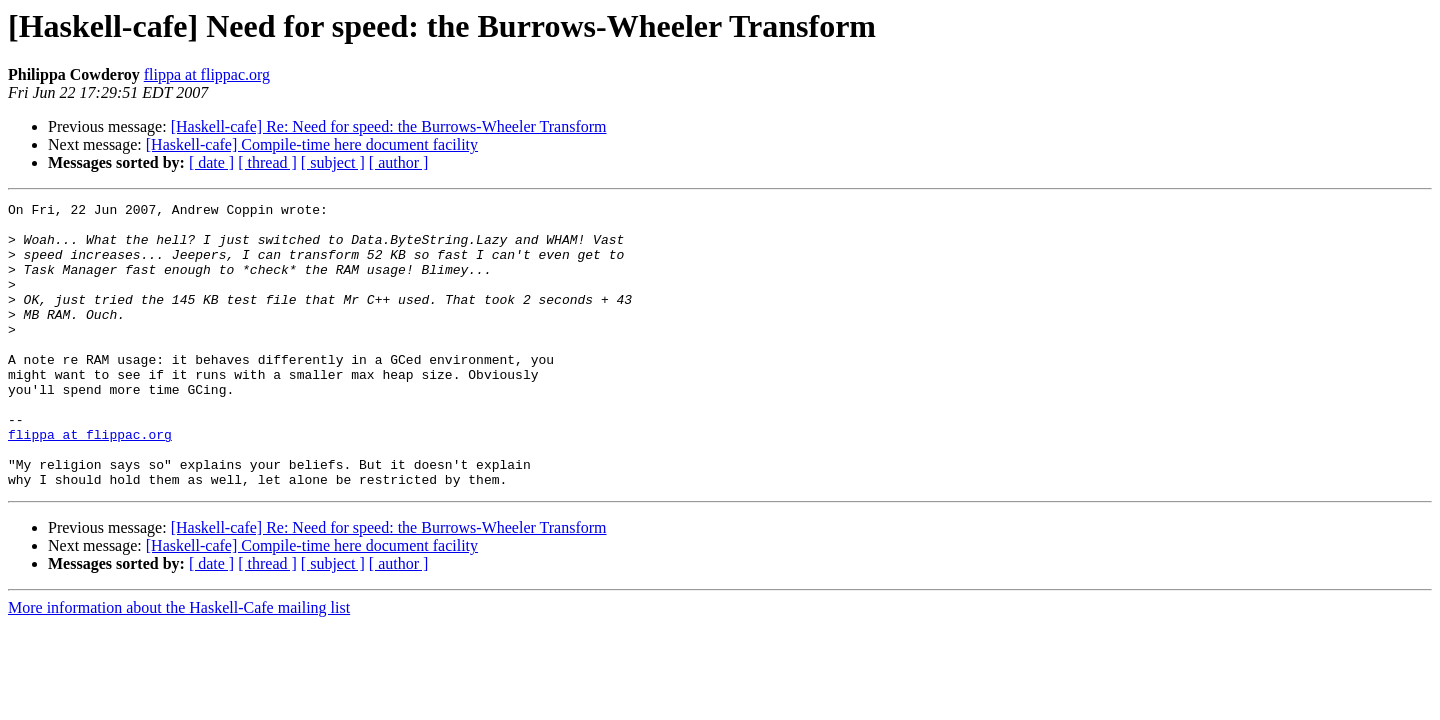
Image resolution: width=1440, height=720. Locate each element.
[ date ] (211, 162)
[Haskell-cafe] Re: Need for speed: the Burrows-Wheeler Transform (389, 126)
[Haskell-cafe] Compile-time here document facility (312, 144)
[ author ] (399, 162)
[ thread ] (267, 162)
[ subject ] (333, 162)
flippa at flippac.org (207, 74)
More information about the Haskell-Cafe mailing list (179, 664)
